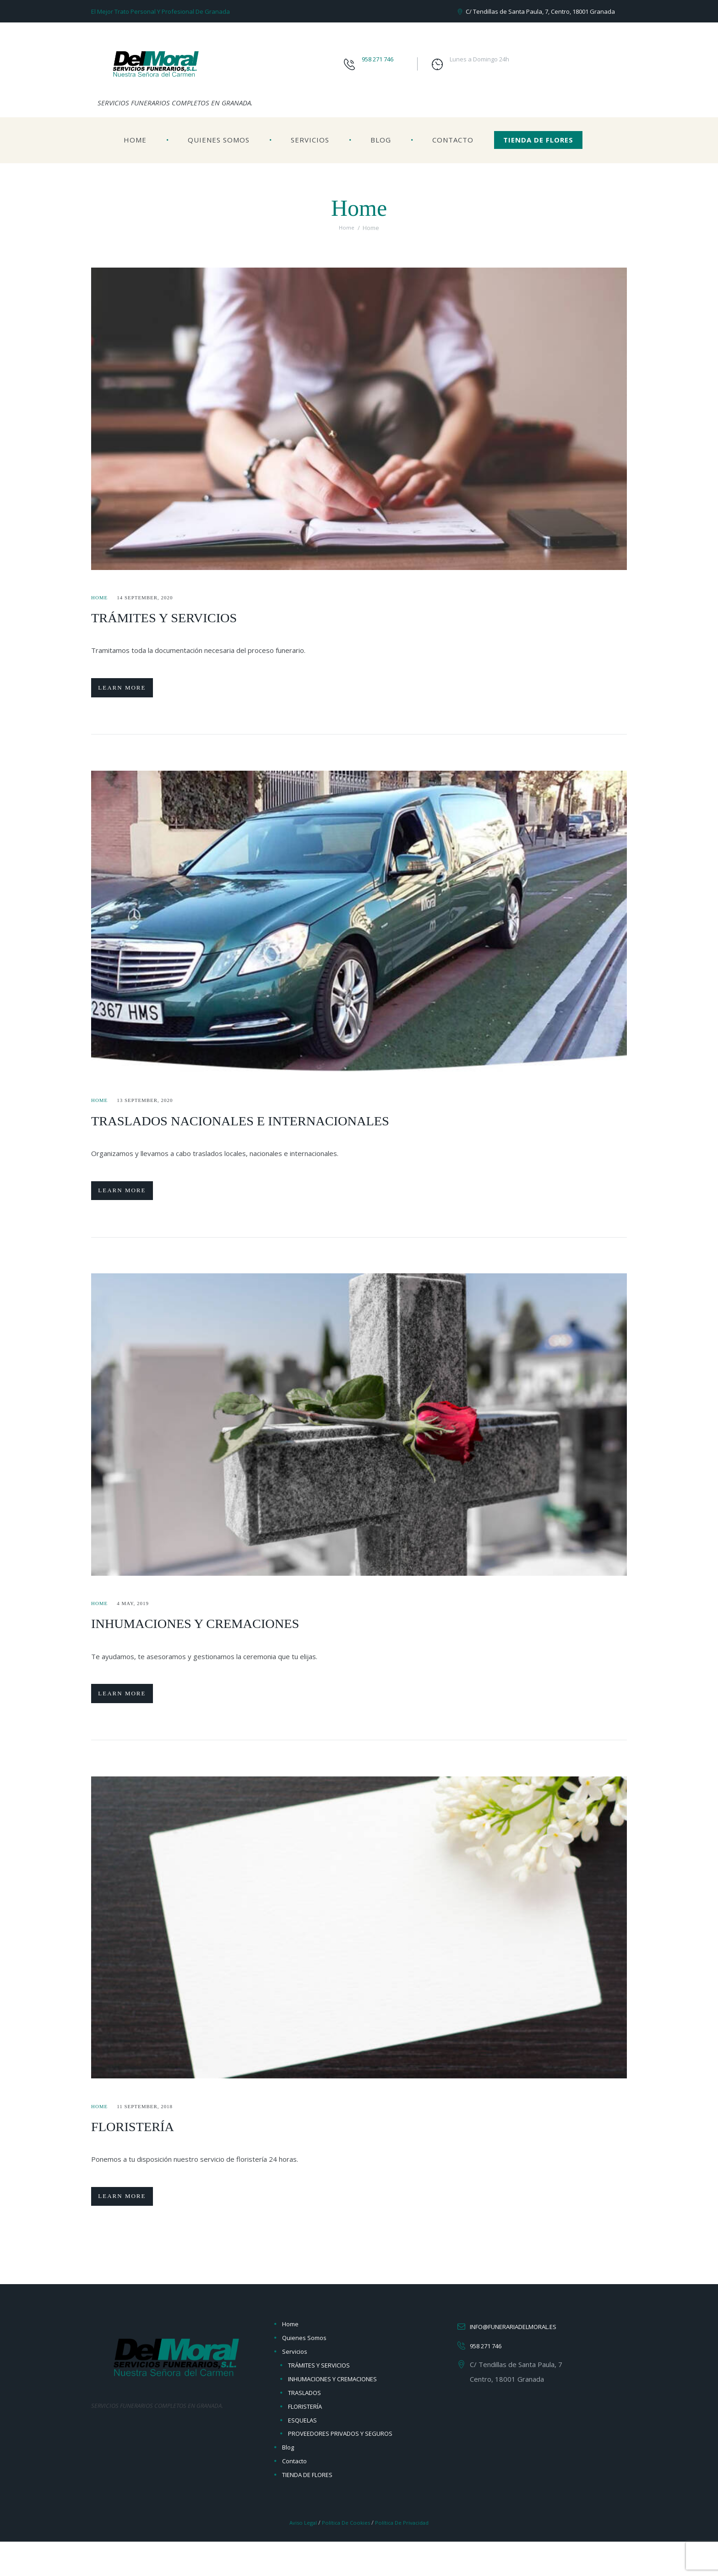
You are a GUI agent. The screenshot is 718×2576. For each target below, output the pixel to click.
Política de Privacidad (406, 2557)
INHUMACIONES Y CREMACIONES (227, 1639)
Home (135, 139)
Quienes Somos (219, 139)
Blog (380, 139)
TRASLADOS (304, 2427)
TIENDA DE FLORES (538, 139)
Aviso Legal (298, 2557)
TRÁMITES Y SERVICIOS (186, 616)
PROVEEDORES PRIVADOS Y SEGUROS (340, 2468)
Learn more (132, 692)
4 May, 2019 (138, 1620)
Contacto (452, 139)
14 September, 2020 (152, 597)
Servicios (310, 139)
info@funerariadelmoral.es (523, 2361)
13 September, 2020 (152, 1109)
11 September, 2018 (152, 2132)
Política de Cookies (345, 2557)
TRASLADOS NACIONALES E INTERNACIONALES (285, 1128)
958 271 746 (377, 59)
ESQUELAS (302, 2454)
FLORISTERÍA (145, 2151)
